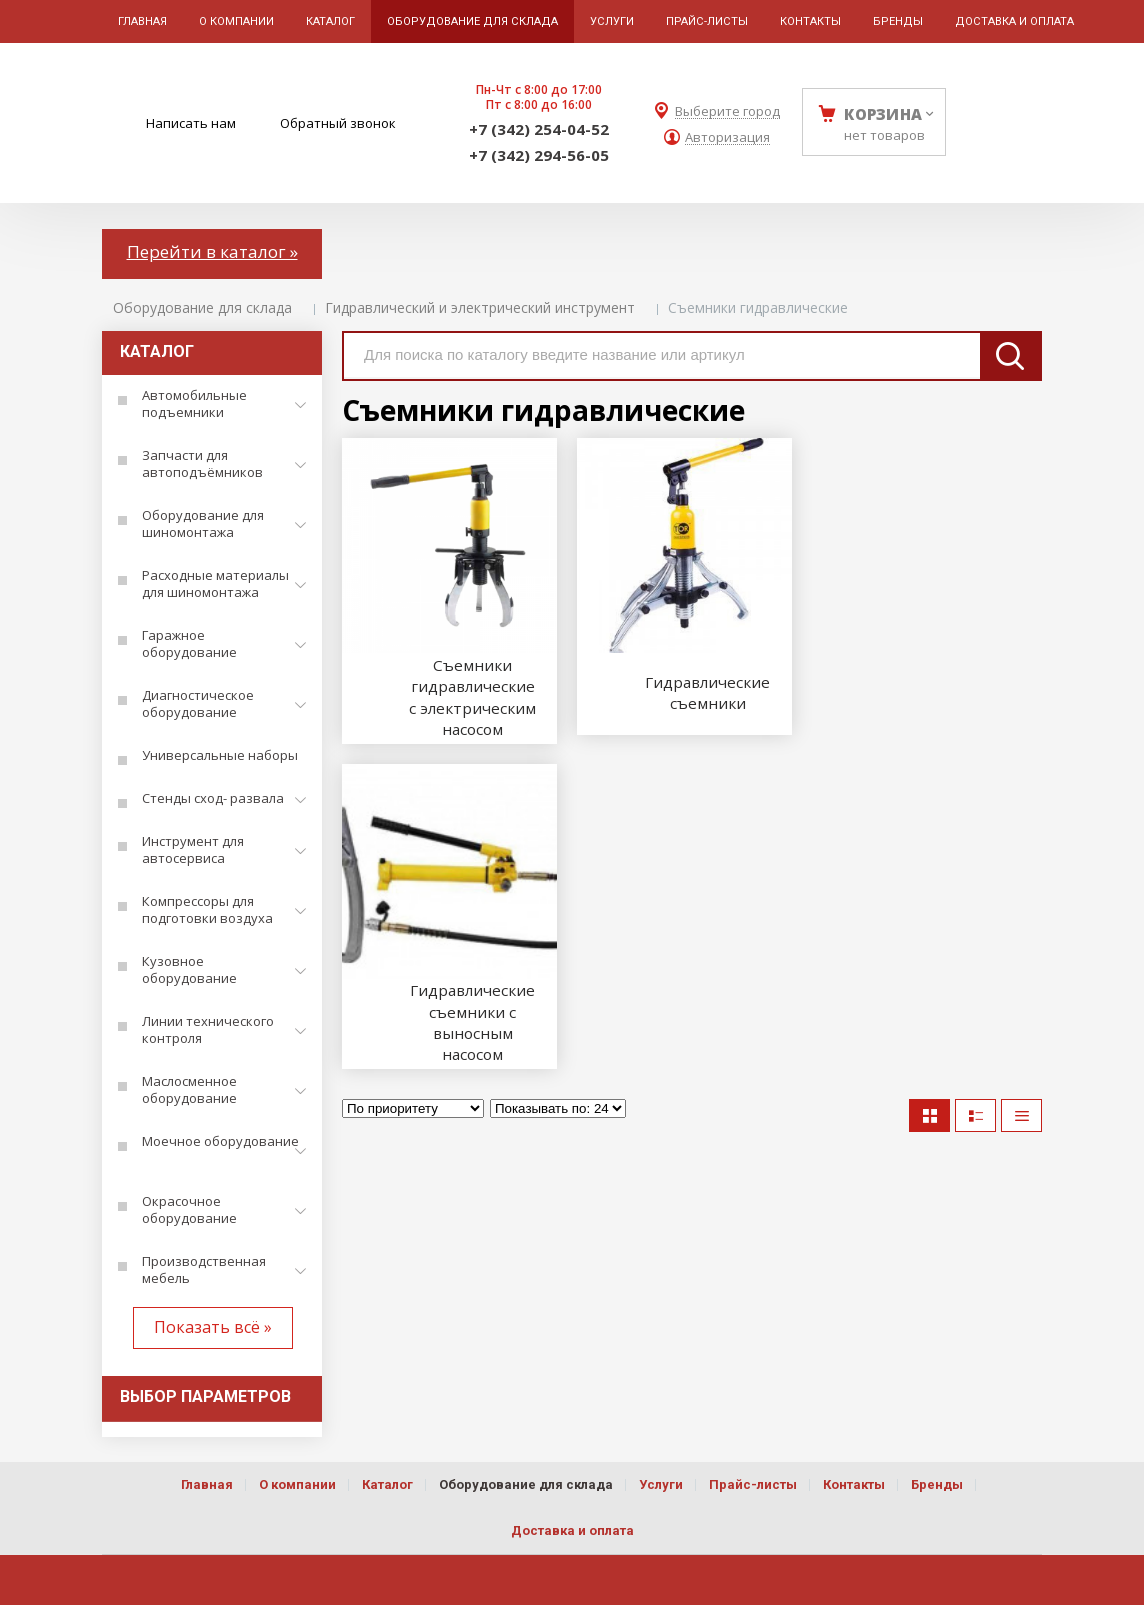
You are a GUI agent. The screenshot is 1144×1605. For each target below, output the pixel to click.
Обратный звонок (338, 123)
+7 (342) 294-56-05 (539, 155)
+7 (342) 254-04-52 (539, 129)
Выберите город (727, 111)
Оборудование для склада (202, 307)
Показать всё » (213, 1327)
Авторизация (727, 137)
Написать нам (191, 123)
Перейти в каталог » (212, 251)
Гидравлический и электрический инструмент (480, 307)
